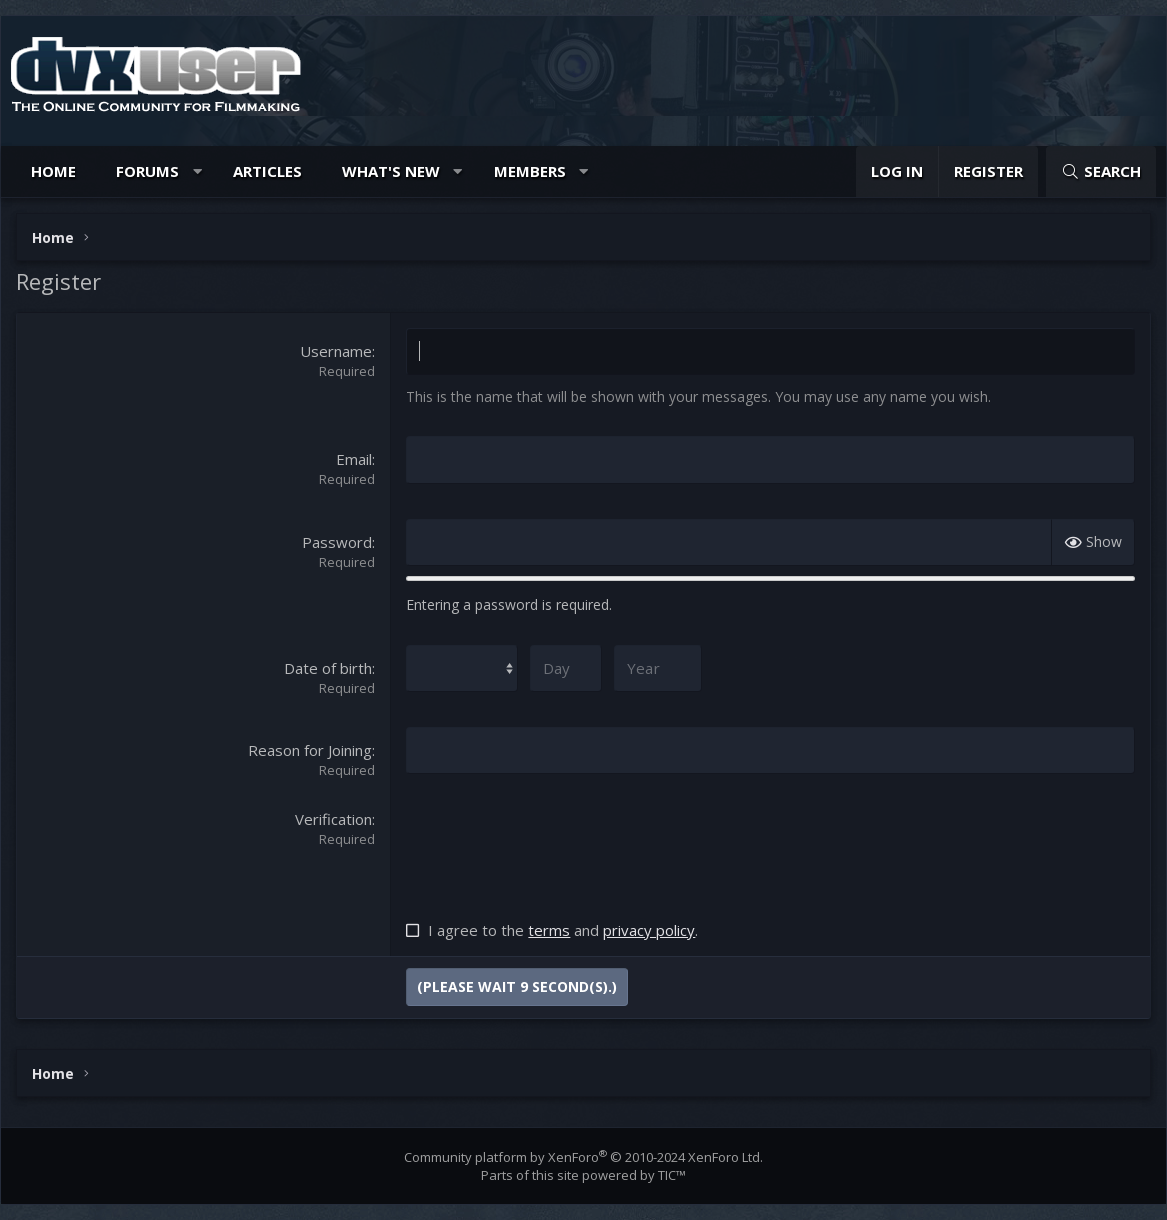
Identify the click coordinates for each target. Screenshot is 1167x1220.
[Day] (561, 667)
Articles (267, 171)
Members (530, 171)
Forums (147, 171)
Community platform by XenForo (583, 1157)
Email (354, 459)
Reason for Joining (310, 750)
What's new (391, 171)
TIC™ (672, 1175)
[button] (197, 171)
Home (53, 171)
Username (336, 351)
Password (337, 541)
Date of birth (328, 667)
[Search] (1101, 171)
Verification (333, 819)
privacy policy (649, 930)
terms (549, 930)
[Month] (459, 667)
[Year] (653, 667)
